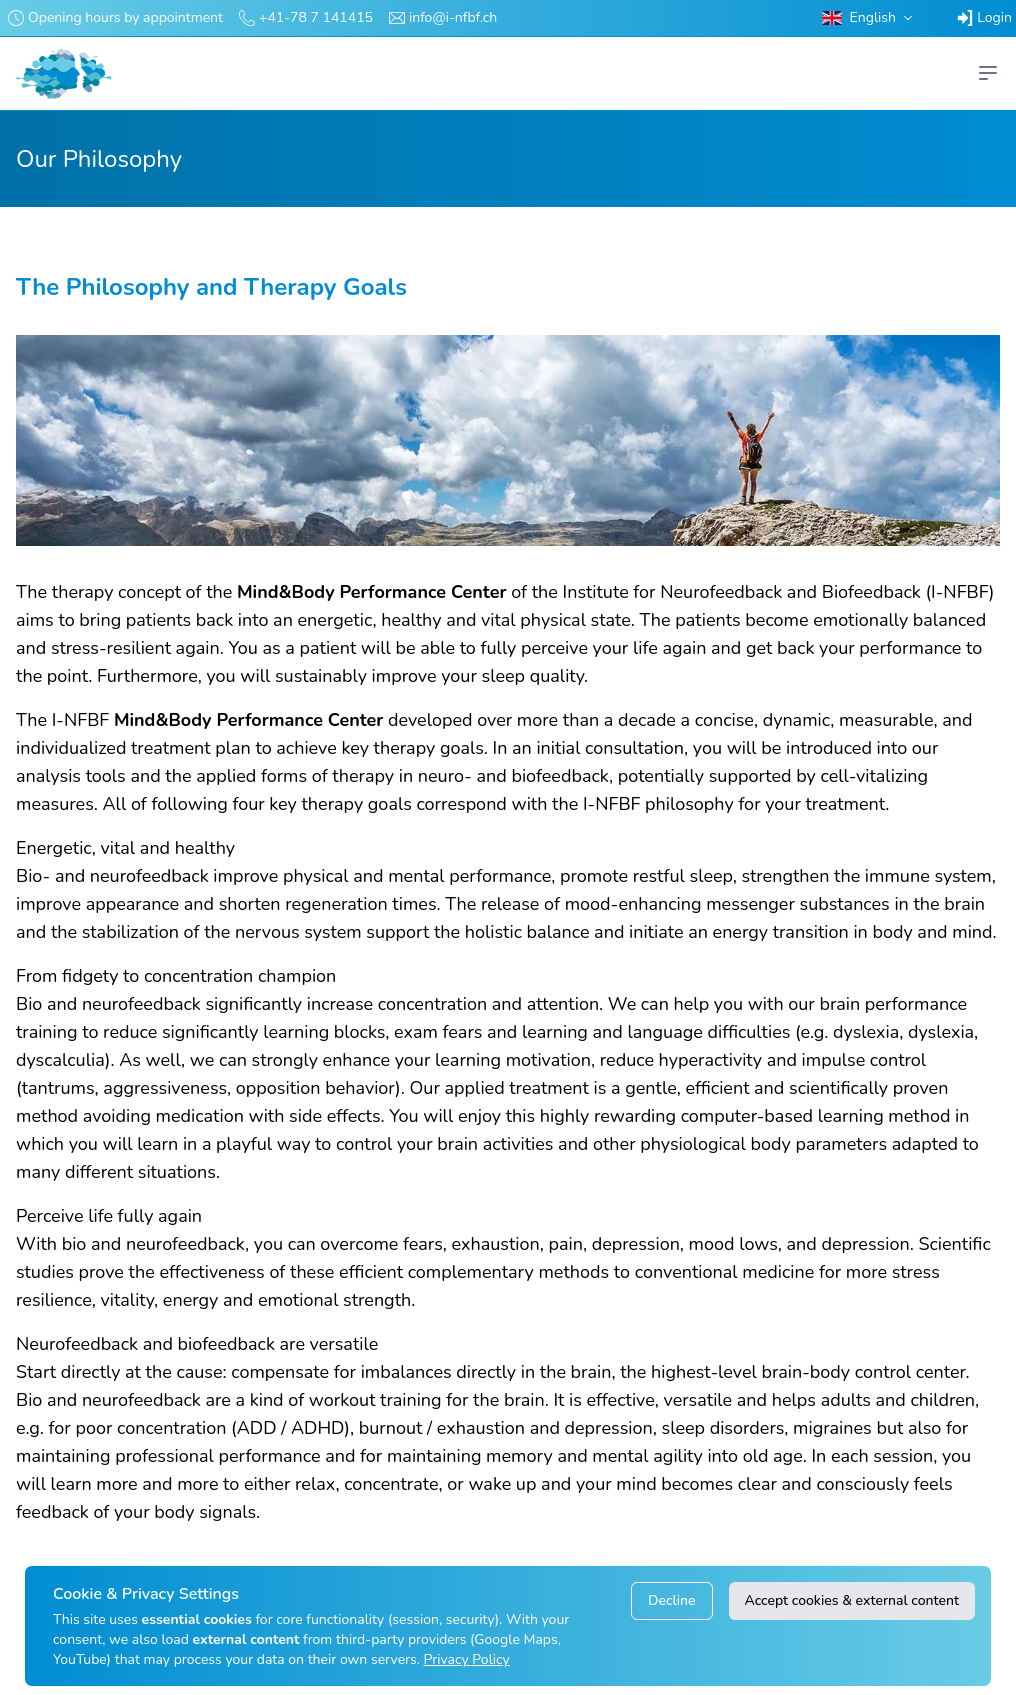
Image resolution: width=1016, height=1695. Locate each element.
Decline (671, 1600)
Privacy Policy (467, 1659)
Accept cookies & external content (852, 1600)
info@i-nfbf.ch (453, 17)
